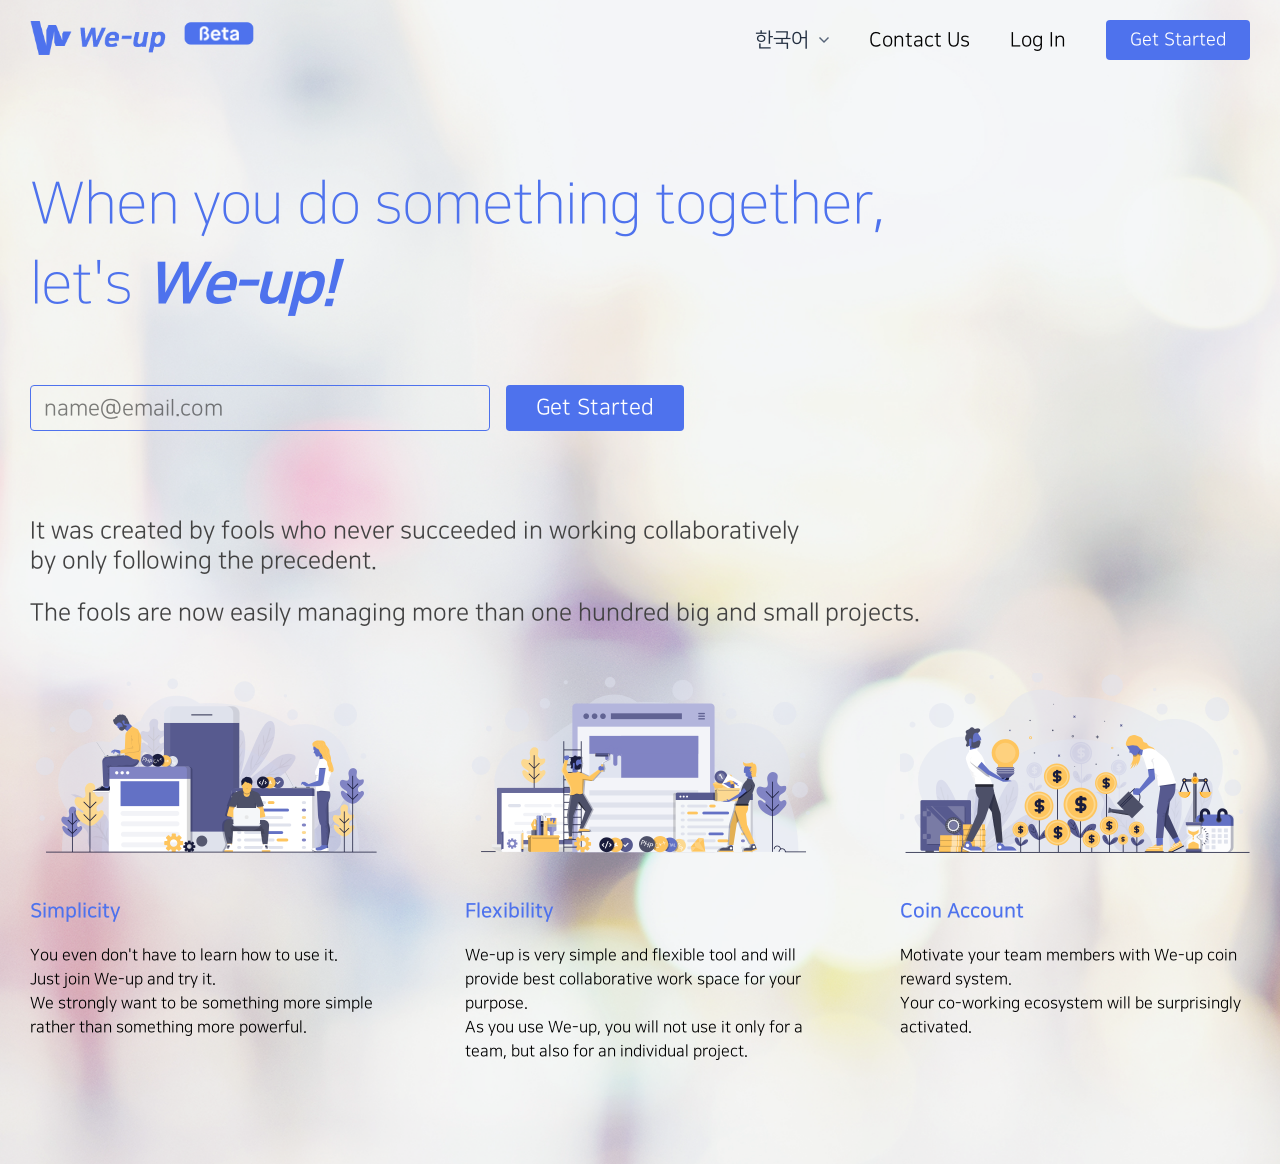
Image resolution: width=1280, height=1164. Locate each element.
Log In (1038, 40)
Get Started (1178, 39)
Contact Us (919, 40)
